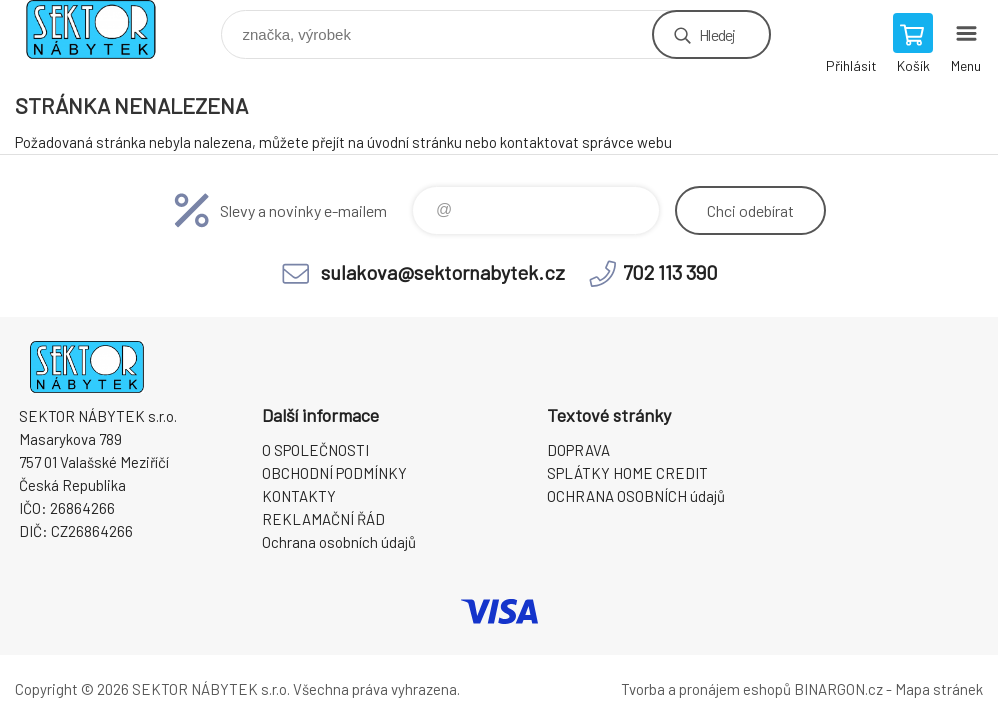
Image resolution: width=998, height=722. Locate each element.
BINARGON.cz (838, 689)
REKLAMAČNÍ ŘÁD (323, 519)
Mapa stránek (939, 689)
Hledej (717, 34)
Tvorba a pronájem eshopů (706, 689)
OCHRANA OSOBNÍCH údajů (636, 496)
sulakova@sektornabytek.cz (443, 272)
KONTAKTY (299, 496)
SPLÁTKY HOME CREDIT (627, 473)
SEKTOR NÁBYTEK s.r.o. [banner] (103, 29)
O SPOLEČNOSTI (315, 450)
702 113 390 (670, 272)
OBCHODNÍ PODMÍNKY (334, 473)
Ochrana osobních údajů (339, 542)
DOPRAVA (578, 450)
